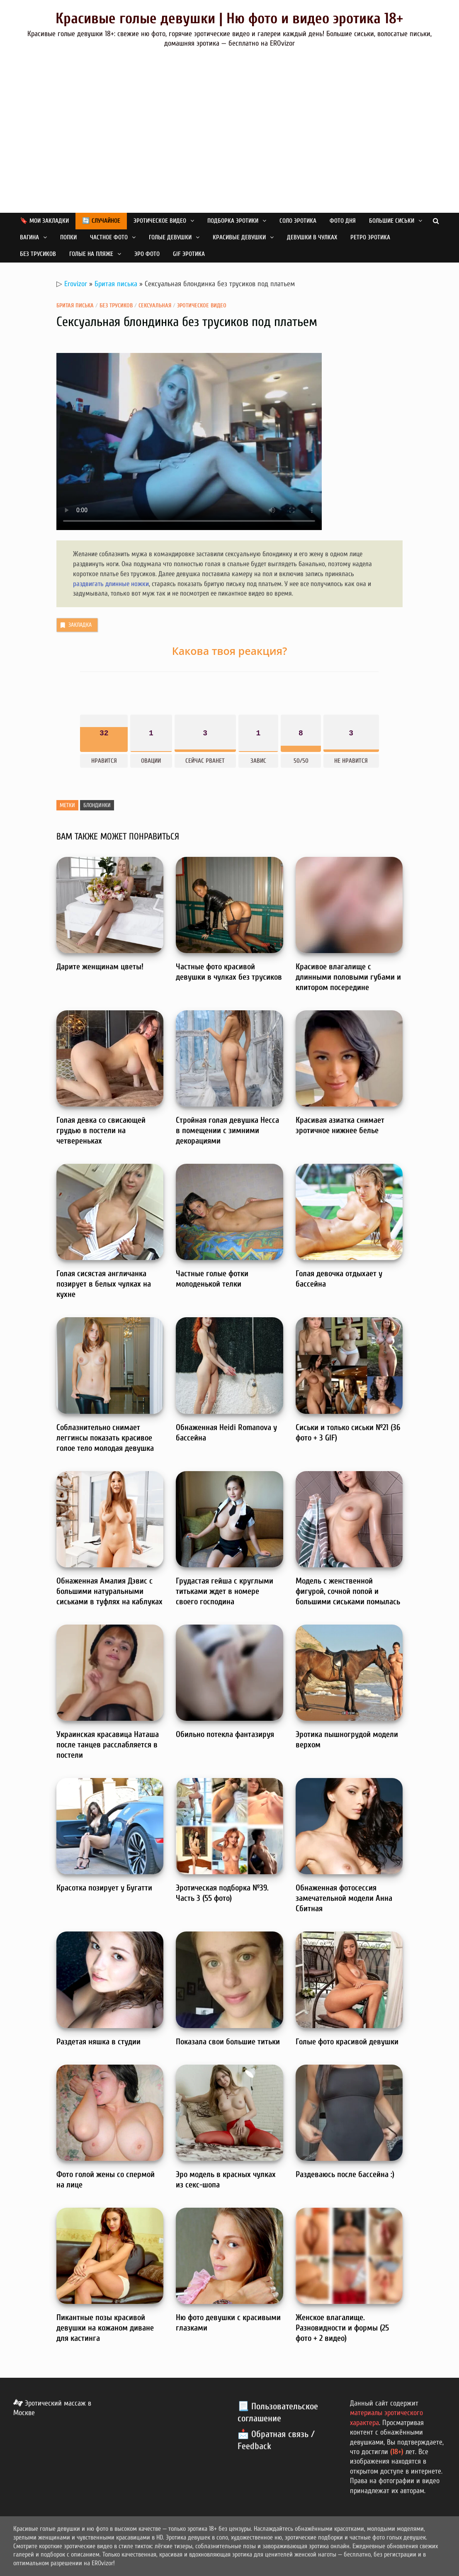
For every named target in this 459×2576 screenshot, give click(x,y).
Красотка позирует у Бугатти (104, 1887)
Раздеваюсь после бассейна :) (345, 2174)
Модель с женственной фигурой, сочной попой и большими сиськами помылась (348, 1591)
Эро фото (147, 254)
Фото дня (343, 220)
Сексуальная (154, 305)
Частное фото (109, 237)
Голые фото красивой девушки (347, 2041)
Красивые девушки (239, 237)
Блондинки (97, 805)
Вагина (29, 237)
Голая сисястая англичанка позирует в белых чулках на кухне (103, 1284)
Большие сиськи (391, 220)
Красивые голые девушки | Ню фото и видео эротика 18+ (229, 18)
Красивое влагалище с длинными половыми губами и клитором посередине (348, 977)
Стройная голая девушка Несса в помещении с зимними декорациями (227, 1130)
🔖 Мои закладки (44, 220)
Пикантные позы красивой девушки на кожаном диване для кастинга (105, 2328)
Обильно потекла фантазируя (225, 1734)
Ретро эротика (370, 237)
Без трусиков (38, 254)
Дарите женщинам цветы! (99, 966)
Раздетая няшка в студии (98, 2041)
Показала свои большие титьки (228, 2041)
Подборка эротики (232, 220)
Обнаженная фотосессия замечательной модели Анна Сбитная (344, 1898)
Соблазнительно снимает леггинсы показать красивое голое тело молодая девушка (105, 1438)
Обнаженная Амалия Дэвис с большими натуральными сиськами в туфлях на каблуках (109, 1591)
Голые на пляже (91, 254)
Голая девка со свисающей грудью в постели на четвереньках (101, 1130)
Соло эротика (297, 220)
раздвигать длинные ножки (111, 584)
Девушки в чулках (312, 237)
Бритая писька (116, 284)
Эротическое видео (160, 220)
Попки (68, 237)
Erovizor (75, 284)
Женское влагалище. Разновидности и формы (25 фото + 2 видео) (342, 2328)
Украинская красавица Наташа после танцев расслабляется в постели (107, 1744)
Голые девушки (170, 237)
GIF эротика (189, 254)
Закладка (75, 625)
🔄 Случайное (101, 220)
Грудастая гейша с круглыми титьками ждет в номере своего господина (224, 1591)
